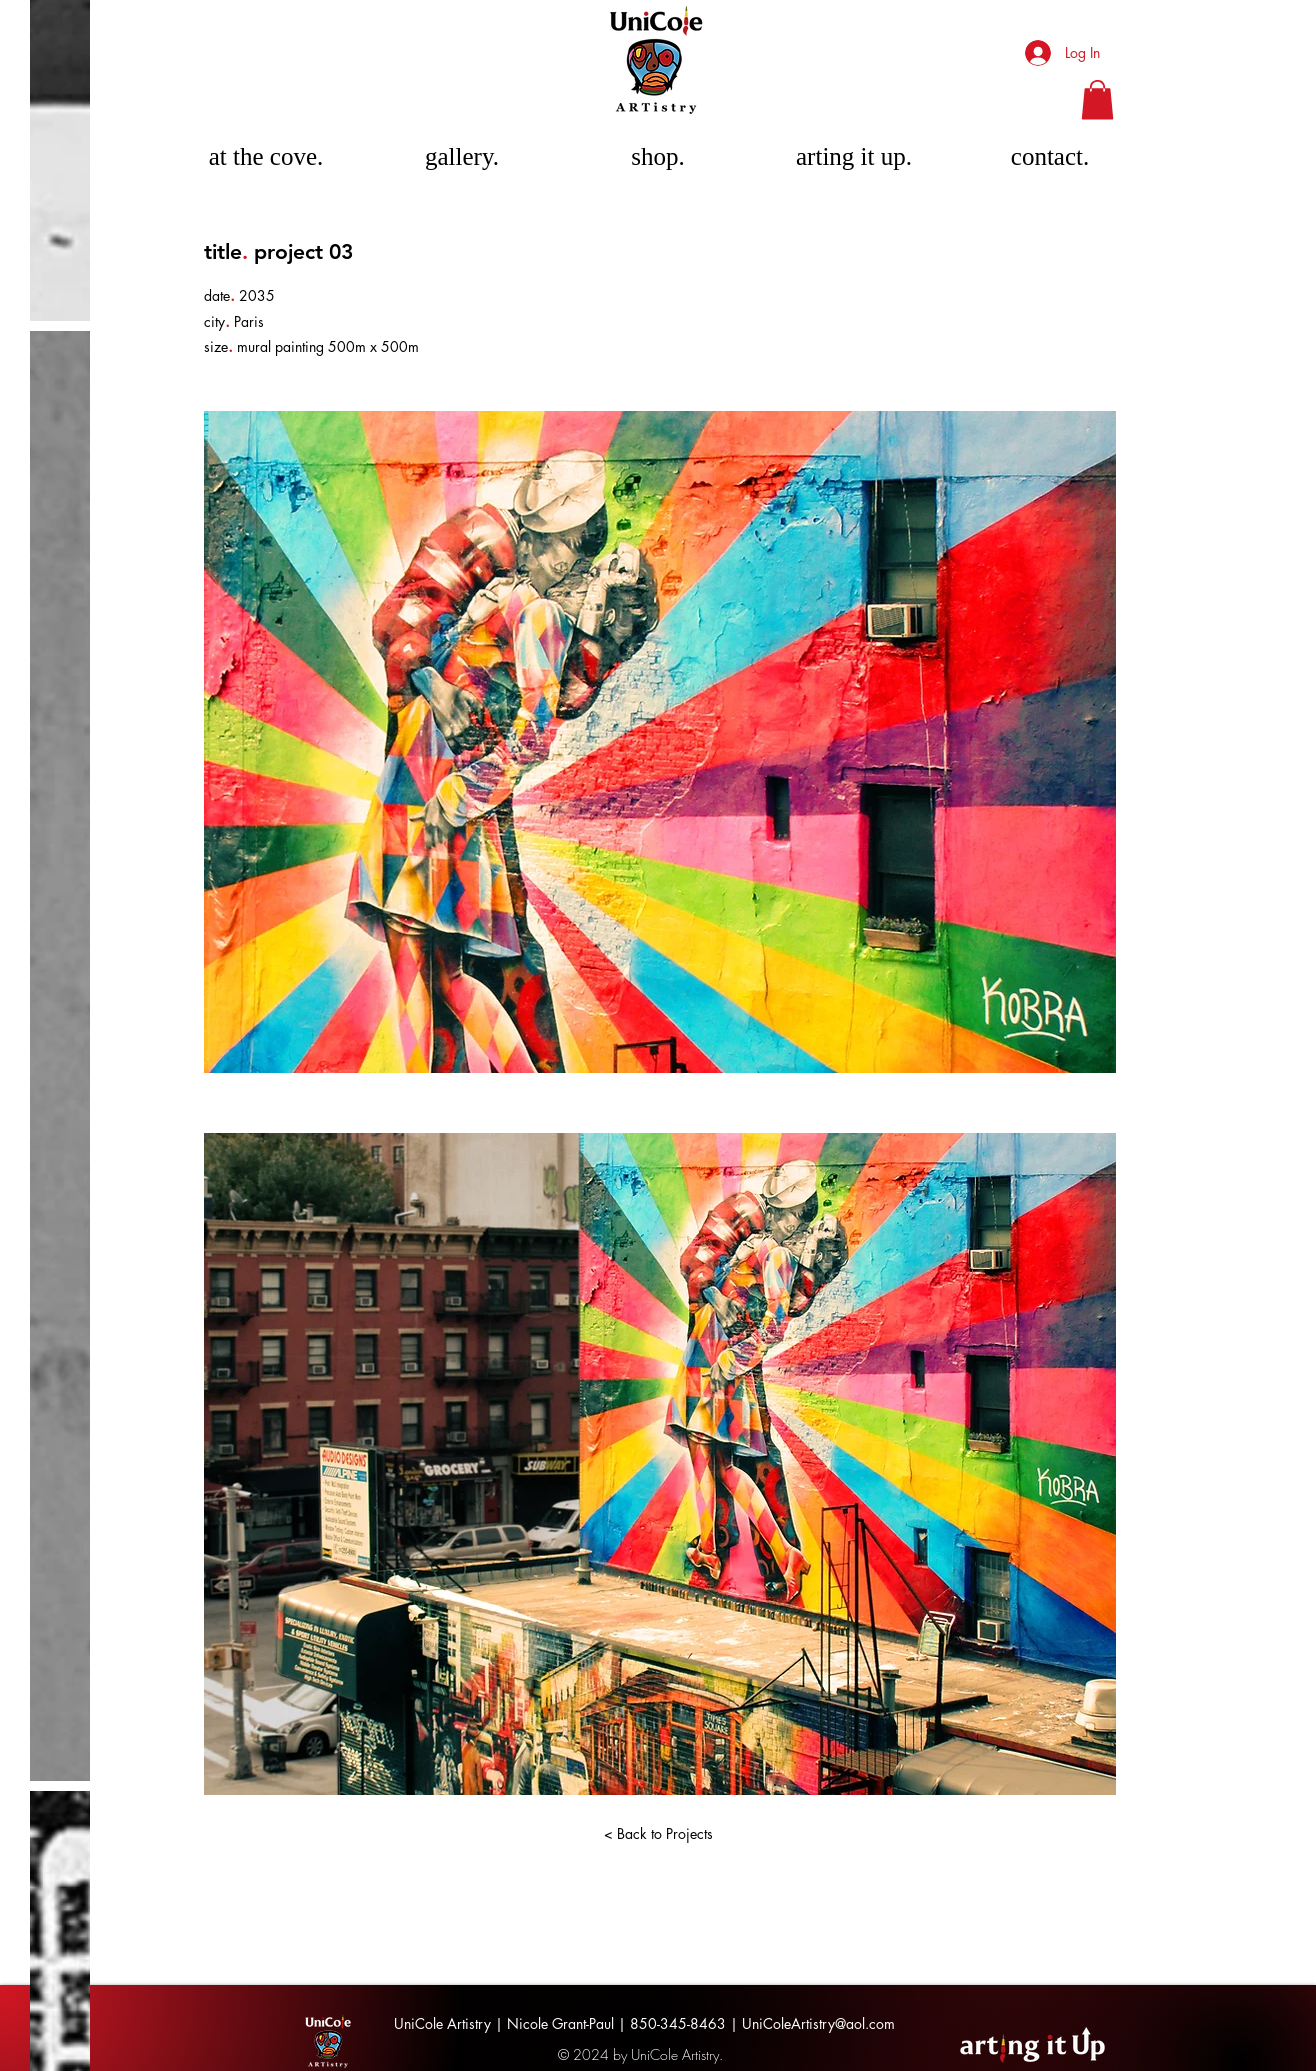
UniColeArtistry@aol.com (818, 2023)
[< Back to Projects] (658, 1834)
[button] (1097, 99)
